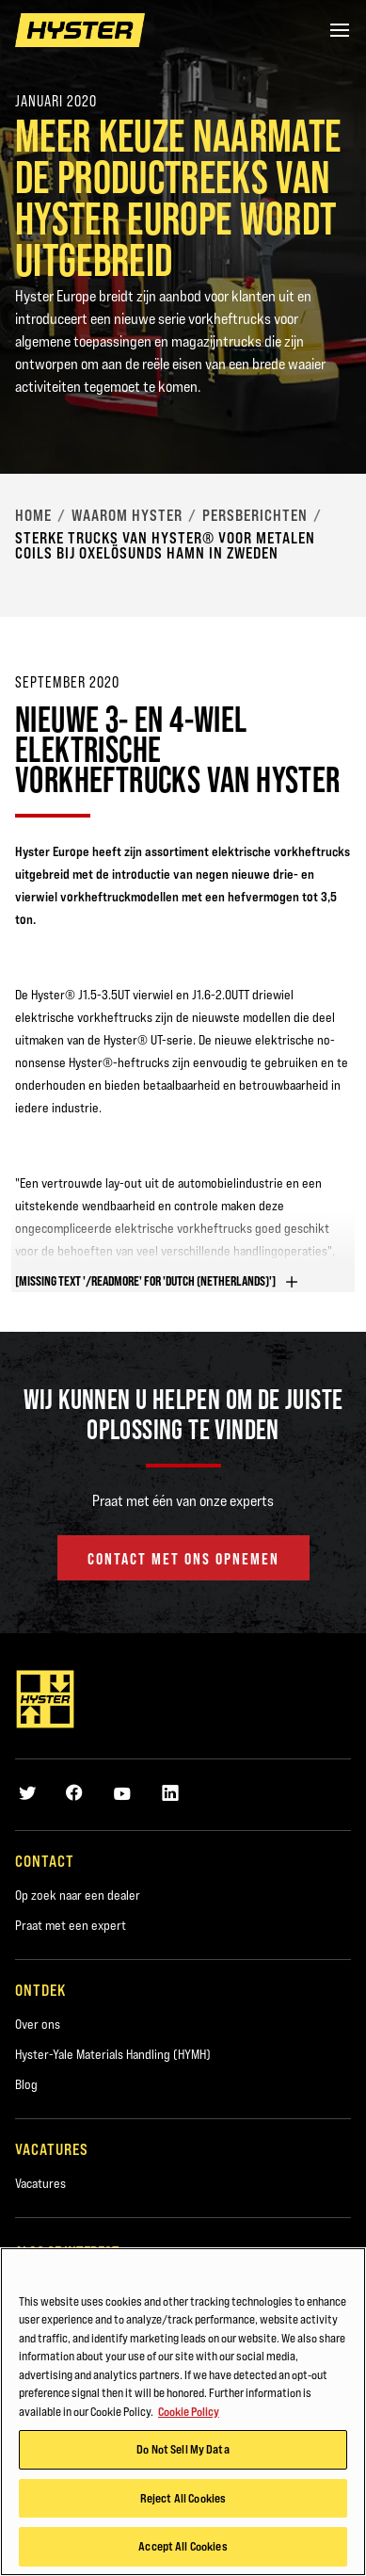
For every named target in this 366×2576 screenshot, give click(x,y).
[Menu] (339, 30)
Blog (26, 2084)
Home (33, 515)
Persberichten (255, 515)
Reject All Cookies (183, 2497)
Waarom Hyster (127, 515)
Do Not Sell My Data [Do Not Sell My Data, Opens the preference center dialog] (182, 2448)
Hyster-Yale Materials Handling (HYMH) (113, 2054)
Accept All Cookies (182, 2545)
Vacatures (40, 2183)
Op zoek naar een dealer (77, 1895)
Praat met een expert (70, 1925)
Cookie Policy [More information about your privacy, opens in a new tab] (188, 2411)
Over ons (37, 2024)
